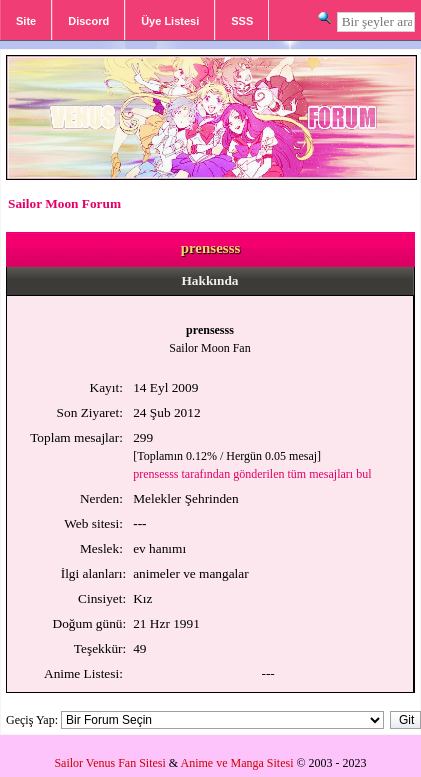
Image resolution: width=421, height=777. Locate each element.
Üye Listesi (170, 21)
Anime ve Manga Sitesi (237, 763)
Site (26, 21)
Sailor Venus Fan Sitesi (109, 763)
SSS (242, 21)
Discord (88, 21)
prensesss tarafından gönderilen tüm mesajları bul (252, 474)
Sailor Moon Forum (64, 203)
